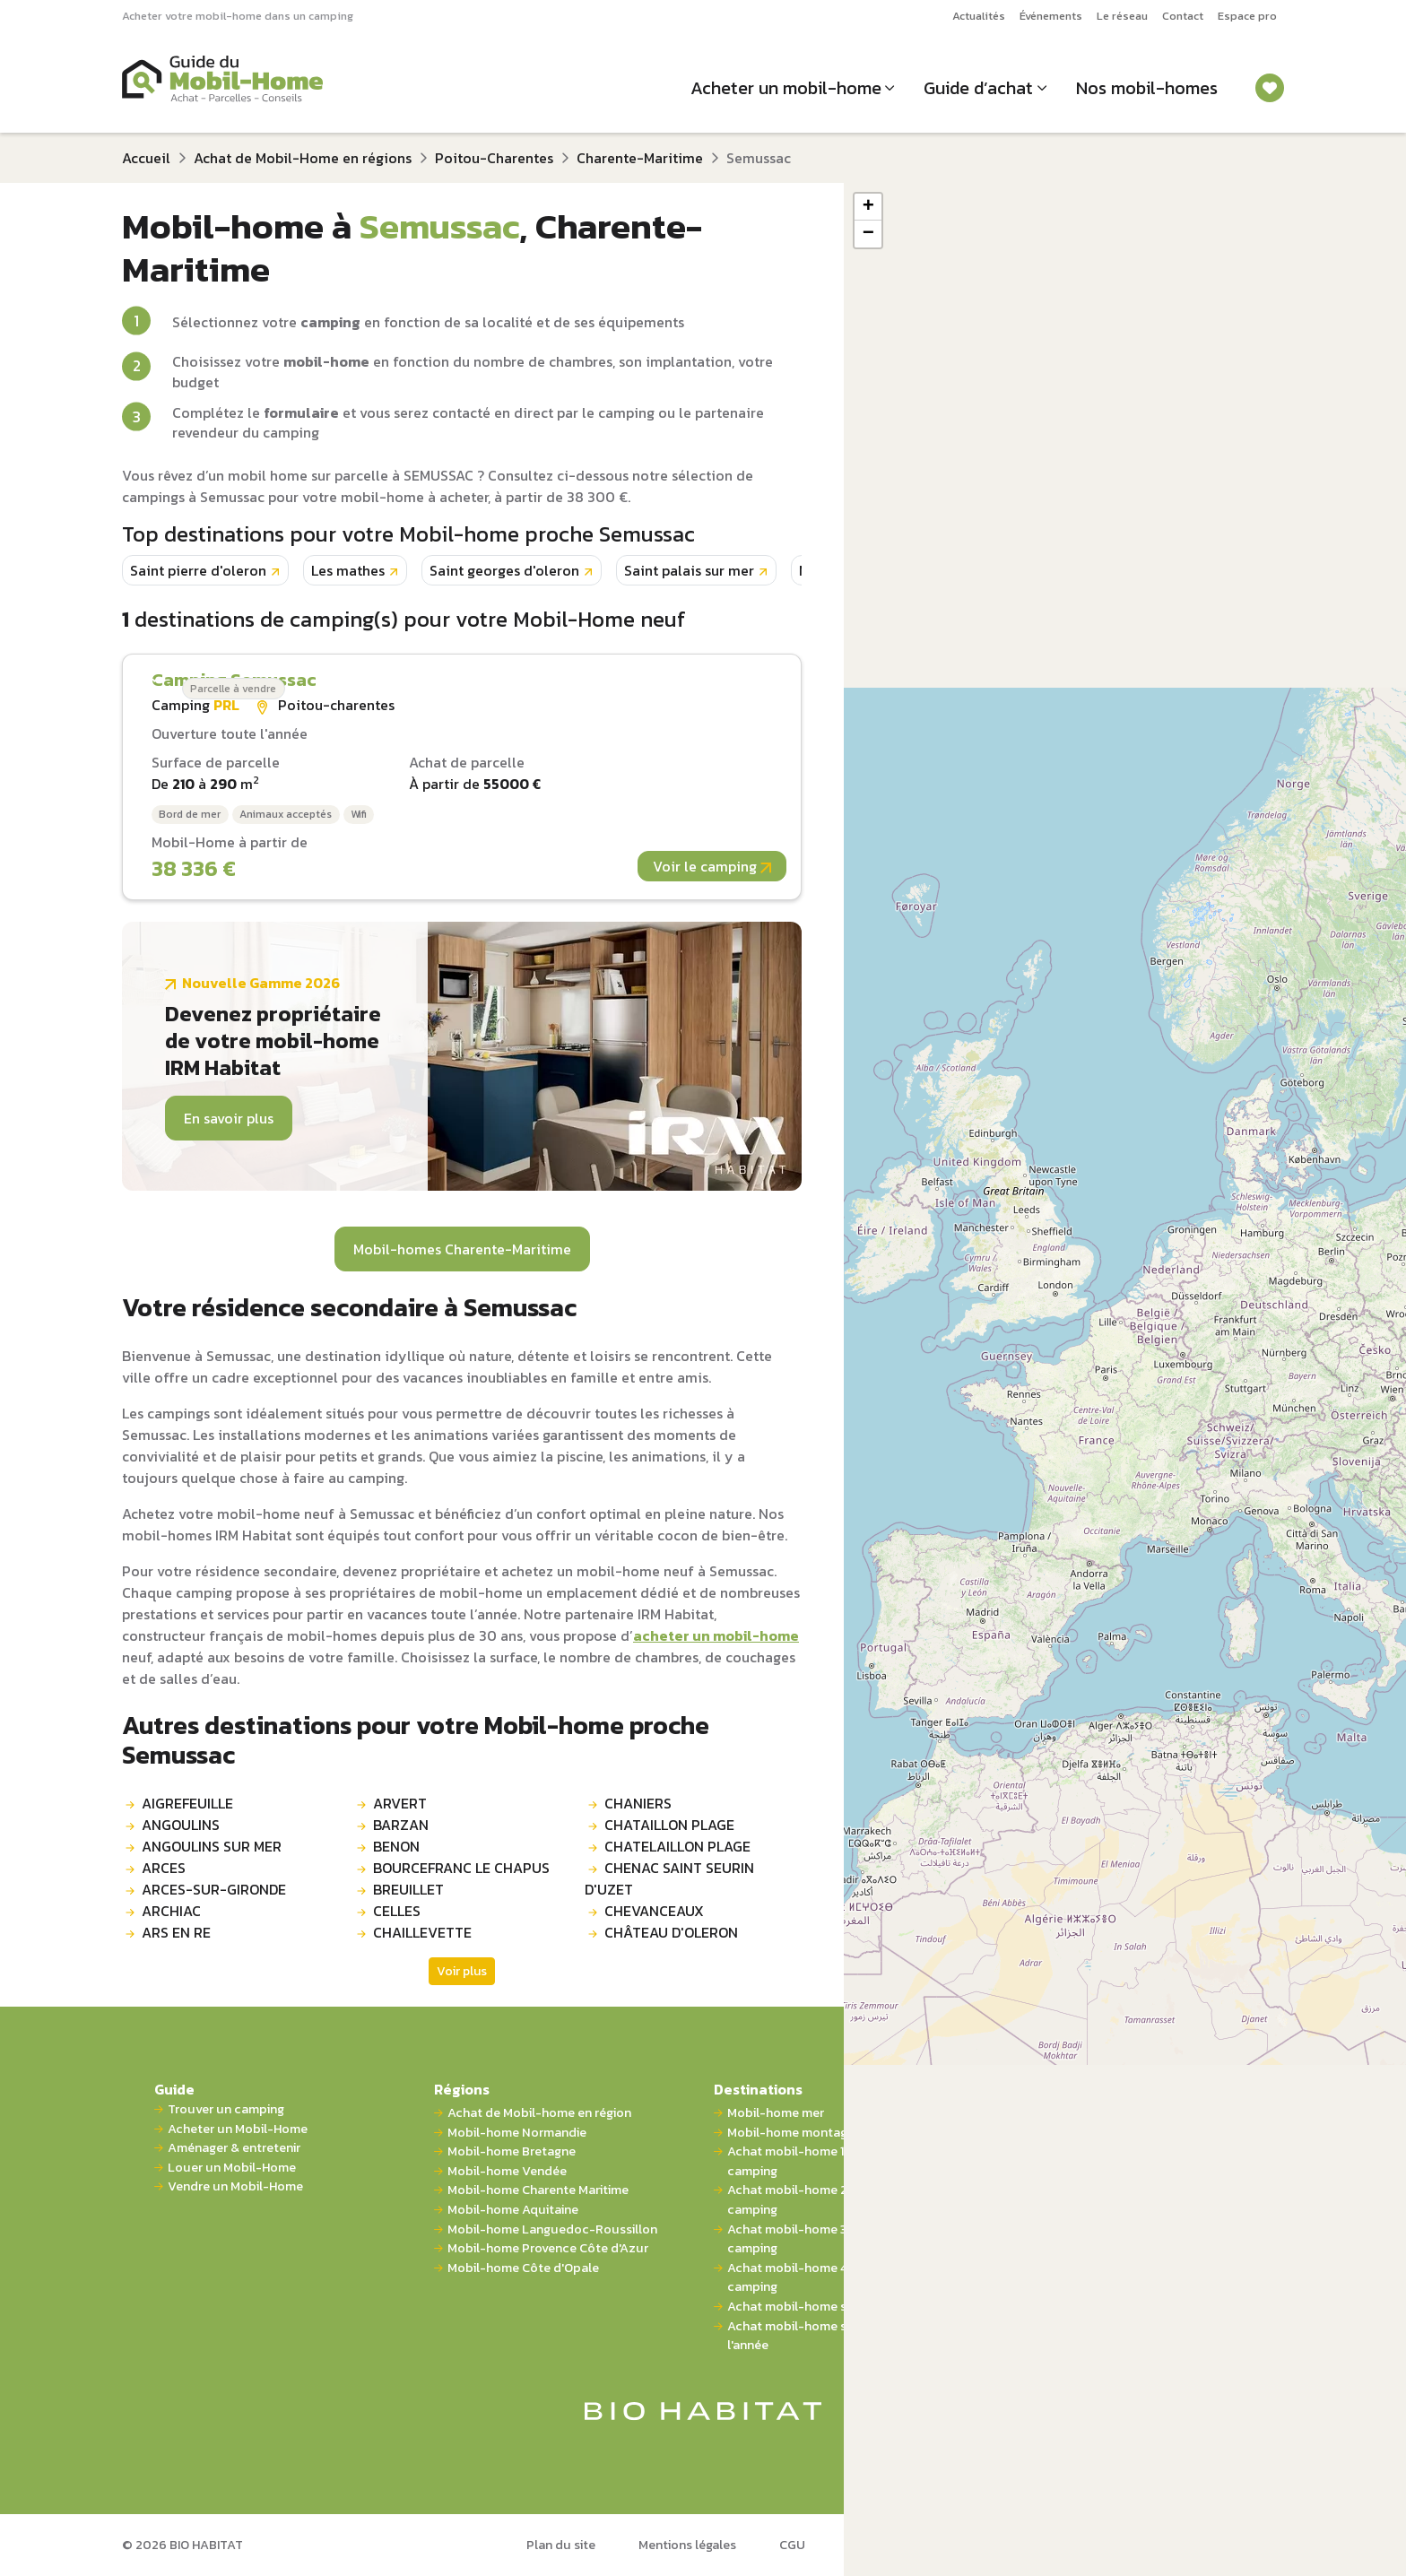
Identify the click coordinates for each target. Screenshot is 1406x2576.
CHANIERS (638, 1803)
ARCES (164, 1867)
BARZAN (401, 1824)
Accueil (146, 158)
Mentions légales (687, 2544)
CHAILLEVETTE (422, 1932)
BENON (396, 1846)
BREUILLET (408, 1889)
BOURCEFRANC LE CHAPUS (461, 1867)
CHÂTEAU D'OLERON (671, 1932)
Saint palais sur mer (689, 570)
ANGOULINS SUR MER (212, 1846)
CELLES (397, 1910)
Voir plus (462, 1971)
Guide (174, 2089)
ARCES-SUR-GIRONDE (214, 1889)
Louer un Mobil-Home (232, 2167)
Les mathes (348, 570)
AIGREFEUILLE (187, 1803)
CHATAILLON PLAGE (669, 1824)
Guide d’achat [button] (978, 87)
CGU (792, 2544)
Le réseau (1122, 15)
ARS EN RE (176, 1932)
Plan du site (560, 2544)
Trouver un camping (226, 2109)
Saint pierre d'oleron (198, 570)
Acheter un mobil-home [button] (785, 87)
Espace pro (1247, 15)
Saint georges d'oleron (504, 570)
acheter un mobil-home (716, 1635)
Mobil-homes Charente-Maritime (462, 1249)
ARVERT (400, 1803)
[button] (868, 207)
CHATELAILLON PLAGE (677, 1846)
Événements (1051, 15)
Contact (1182, 15)
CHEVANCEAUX (654, 1910)
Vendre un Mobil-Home (235, 2186)
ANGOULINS (181, 1824)
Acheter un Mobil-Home (238, 2129)
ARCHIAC (171, 1910)
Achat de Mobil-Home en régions (303, 158)
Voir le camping (712, 866)
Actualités (978, 15)
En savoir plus (228, 1118)
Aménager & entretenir (234, 2147)
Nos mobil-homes (1147, 87)
